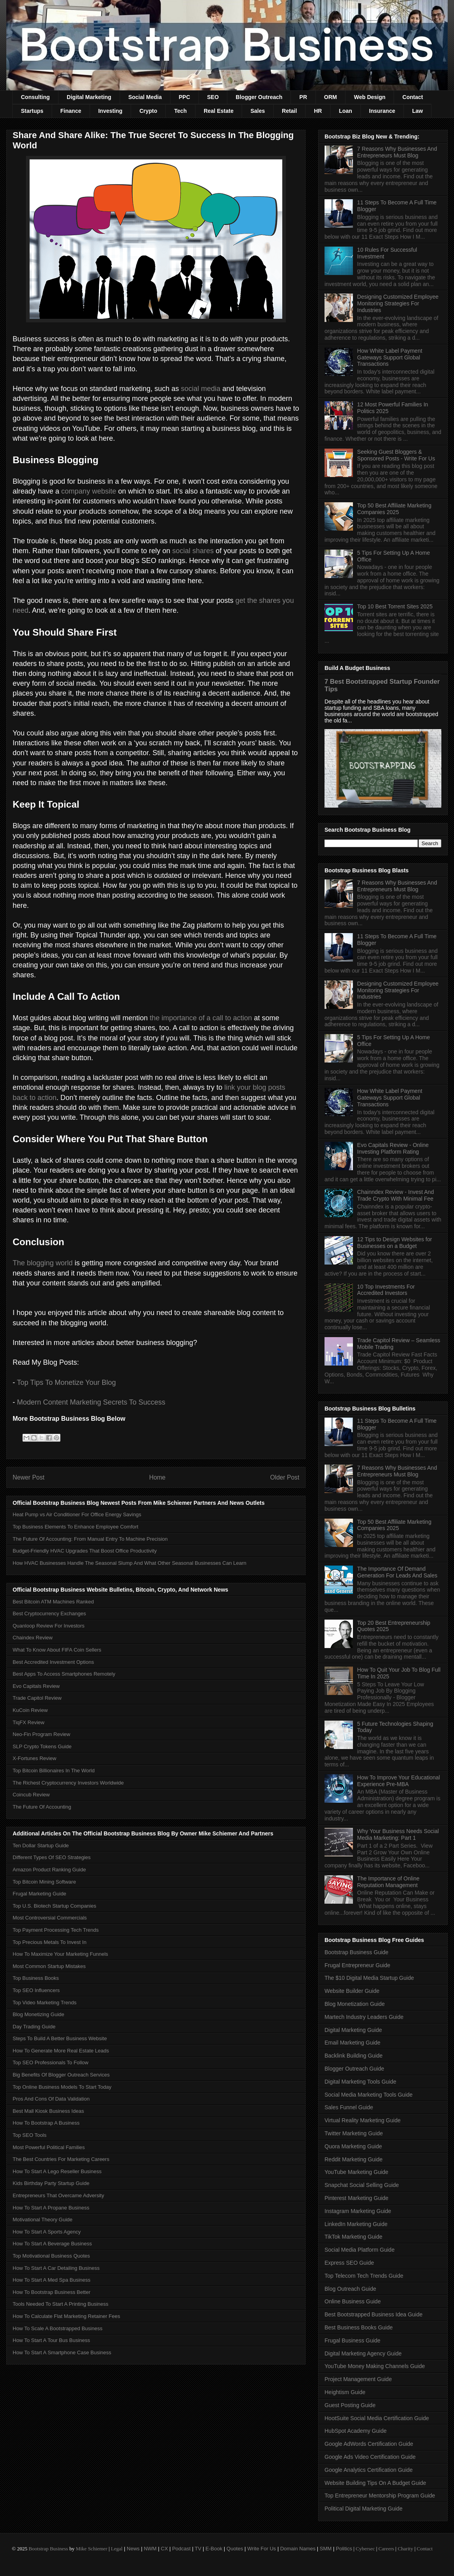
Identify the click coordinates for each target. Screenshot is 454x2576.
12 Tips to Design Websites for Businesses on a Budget (394, 1242)
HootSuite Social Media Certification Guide (377, 2418)
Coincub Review (31, 1795)
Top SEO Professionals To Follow (50, 2062)
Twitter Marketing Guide (354, 2133)
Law (417, 111)
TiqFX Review (28, 1722)
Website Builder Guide (352, 1991)
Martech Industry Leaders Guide (364, 2017)
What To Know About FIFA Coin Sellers (57, 1650)
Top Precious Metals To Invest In (49, 1942)
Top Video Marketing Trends (45, 2002)
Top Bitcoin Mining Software (44, 1882)
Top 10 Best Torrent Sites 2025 (395, 606)
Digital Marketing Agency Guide (363, 2353)
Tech (180, 111)
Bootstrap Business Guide (356, 1952)
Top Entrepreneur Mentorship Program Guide (380, 2495)
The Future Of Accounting (42, 1807)
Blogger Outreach (259, 97)
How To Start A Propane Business (51, 2208)
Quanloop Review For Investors (48, 1626)
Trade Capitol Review (37, 1698)
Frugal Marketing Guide (39, 1894)
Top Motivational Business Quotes (51, 2256)
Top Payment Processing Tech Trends (56, 1930)
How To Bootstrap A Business (46, 2123)
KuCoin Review (30, 1710)
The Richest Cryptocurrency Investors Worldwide (68, 1783)
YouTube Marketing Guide (356, 2172)
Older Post (284, 1477)
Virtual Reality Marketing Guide (363, 2120)
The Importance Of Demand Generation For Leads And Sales (397, 1572)
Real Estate (218, 111)
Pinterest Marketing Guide (356, 2198)
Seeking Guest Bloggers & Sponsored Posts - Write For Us (396, 455)
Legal (117, 2549)
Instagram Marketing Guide (358, 2211)
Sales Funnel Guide (349, 2107)
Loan (345, 111)
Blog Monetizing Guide (38, 2014)
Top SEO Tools (30, 2135)
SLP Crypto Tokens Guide (42, 1746)
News (133, 2549)
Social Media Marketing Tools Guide (369, 2094)
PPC (184, 97)
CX (164, 2549)
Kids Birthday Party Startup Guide (51, 2183)
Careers (386, 2549)
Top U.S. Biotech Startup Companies (54, 1906)
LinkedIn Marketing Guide (356, 2224)
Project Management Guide (358, 2379)
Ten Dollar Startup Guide (41, 1845)
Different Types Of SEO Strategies (52, 1857)
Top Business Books (36, 1978)
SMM (326, 2549)
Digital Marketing (89, 97)
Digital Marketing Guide (353, 2030)
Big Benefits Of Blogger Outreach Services (61, 2075)
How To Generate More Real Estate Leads (61, 2051)
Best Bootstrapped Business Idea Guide (373, 2314)
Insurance (382, 111)
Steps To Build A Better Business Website (60, 2038)
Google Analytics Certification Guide (369, 2470)
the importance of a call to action (201, 1018)
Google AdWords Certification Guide (369, 2444)
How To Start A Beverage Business (52, 2244)
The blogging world (43, 1263)
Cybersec (365, 2549)
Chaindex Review (33, 1638)
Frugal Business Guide (353, 2340)
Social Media (145, 97)
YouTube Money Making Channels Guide (375, 2366)
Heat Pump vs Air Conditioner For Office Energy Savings (77, 1514)
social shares (193, 551)
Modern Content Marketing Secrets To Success (91, 1402)
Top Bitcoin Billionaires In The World (54, 1770)
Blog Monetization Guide (355, 2004)
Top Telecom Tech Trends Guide (364, 2276)
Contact (412, 97)
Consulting (35, 97)
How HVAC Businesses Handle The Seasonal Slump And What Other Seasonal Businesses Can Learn (129, 1563)
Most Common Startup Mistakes (49, 1966)
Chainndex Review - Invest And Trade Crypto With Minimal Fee (395, 1195)
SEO (213, 97)
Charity (405, 2549)
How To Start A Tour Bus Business (51, 2340)
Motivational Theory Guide (43, 2219)
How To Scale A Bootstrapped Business (57, 2328)
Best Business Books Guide (359, 2327)
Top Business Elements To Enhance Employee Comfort (75, 1527)
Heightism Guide (345, 2392)
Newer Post (29, 1477)
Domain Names (298, 2549)
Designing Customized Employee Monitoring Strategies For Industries (398, 303)
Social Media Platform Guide (359, 2250)
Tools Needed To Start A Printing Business (61, 2304)
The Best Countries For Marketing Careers (61, 2159)
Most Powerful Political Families (49, 2147)
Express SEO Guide (349, 2263)
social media (200, 389)
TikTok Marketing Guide (354, 2237)
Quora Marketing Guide (353, 2146)
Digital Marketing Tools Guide (360, 2081)
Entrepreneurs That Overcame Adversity (58, 2195)
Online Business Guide (353, 2301)
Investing (110, 111)
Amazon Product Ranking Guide (49, 1870)
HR (318, 111)
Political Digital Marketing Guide (364, 2508)
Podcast (181, 2549)
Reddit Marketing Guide (354, 2159)
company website (88, 491)
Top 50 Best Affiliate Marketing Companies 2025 (394, 508)
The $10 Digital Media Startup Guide (369, 1978)
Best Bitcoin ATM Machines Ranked (53, 1602)
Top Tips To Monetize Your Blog (66, 1382)
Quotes (235, 2549)
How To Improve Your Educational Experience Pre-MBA (398, 1780)
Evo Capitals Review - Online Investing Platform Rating (393, 1148)
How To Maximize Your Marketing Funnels (60, 1954)
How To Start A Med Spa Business (51, 2280)
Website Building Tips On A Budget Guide (375, 2483)
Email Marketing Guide (353, 2042)
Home (157, 1477)
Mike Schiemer (91, 2549)
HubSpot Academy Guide (355, 2431)
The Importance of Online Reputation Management (388, 1881)
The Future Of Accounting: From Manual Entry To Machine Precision (90, 1539)
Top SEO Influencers (36, 1990)
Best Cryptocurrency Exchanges (49, 1613)
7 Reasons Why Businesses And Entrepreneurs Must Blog (397, 152)
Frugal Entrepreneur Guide (357, 1965)
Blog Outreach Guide (350, 2289)
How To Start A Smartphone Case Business (62, 2352)
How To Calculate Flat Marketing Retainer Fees (66, 2316)
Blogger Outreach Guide (354, 2068)
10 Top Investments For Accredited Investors (386, 1289)
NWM (150, 2549)
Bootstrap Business (48, 2549)
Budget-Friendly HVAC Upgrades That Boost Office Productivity (85, 1551)
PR (303, 97)
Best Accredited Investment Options (53, 1662)
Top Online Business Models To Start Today (62, 2087)
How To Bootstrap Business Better (51, 2292)
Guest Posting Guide (350, 2405)
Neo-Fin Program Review (41, 1734)
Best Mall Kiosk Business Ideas (48, 2111)
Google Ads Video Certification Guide (370, 2457)
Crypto (148, 111)
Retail (289, 111)
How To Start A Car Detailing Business (56, 2268)
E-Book (214, 2549)
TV (198, 2549)
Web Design (369, 97)
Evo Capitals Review (36, 1686)
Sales (257, 111)
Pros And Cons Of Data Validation (51, 2099)
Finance (70, 111)
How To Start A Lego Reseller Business (57, 2171)
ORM (330, 97)
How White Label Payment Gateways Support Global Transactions (389, 357)
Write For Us (261, 2549)
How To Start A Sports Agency (47, 2232)
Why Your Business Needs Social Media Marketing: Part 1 (398, 1834)
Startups (32, 111)
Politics (344, 2549)
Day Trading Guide (34, 2027)
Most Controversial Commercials (50, 1918)
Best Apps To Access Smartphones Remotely (64, 1674)
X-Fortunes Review (34, 1758)
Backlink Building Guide (354, 2055)
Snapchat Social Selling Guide (362, 2185)
